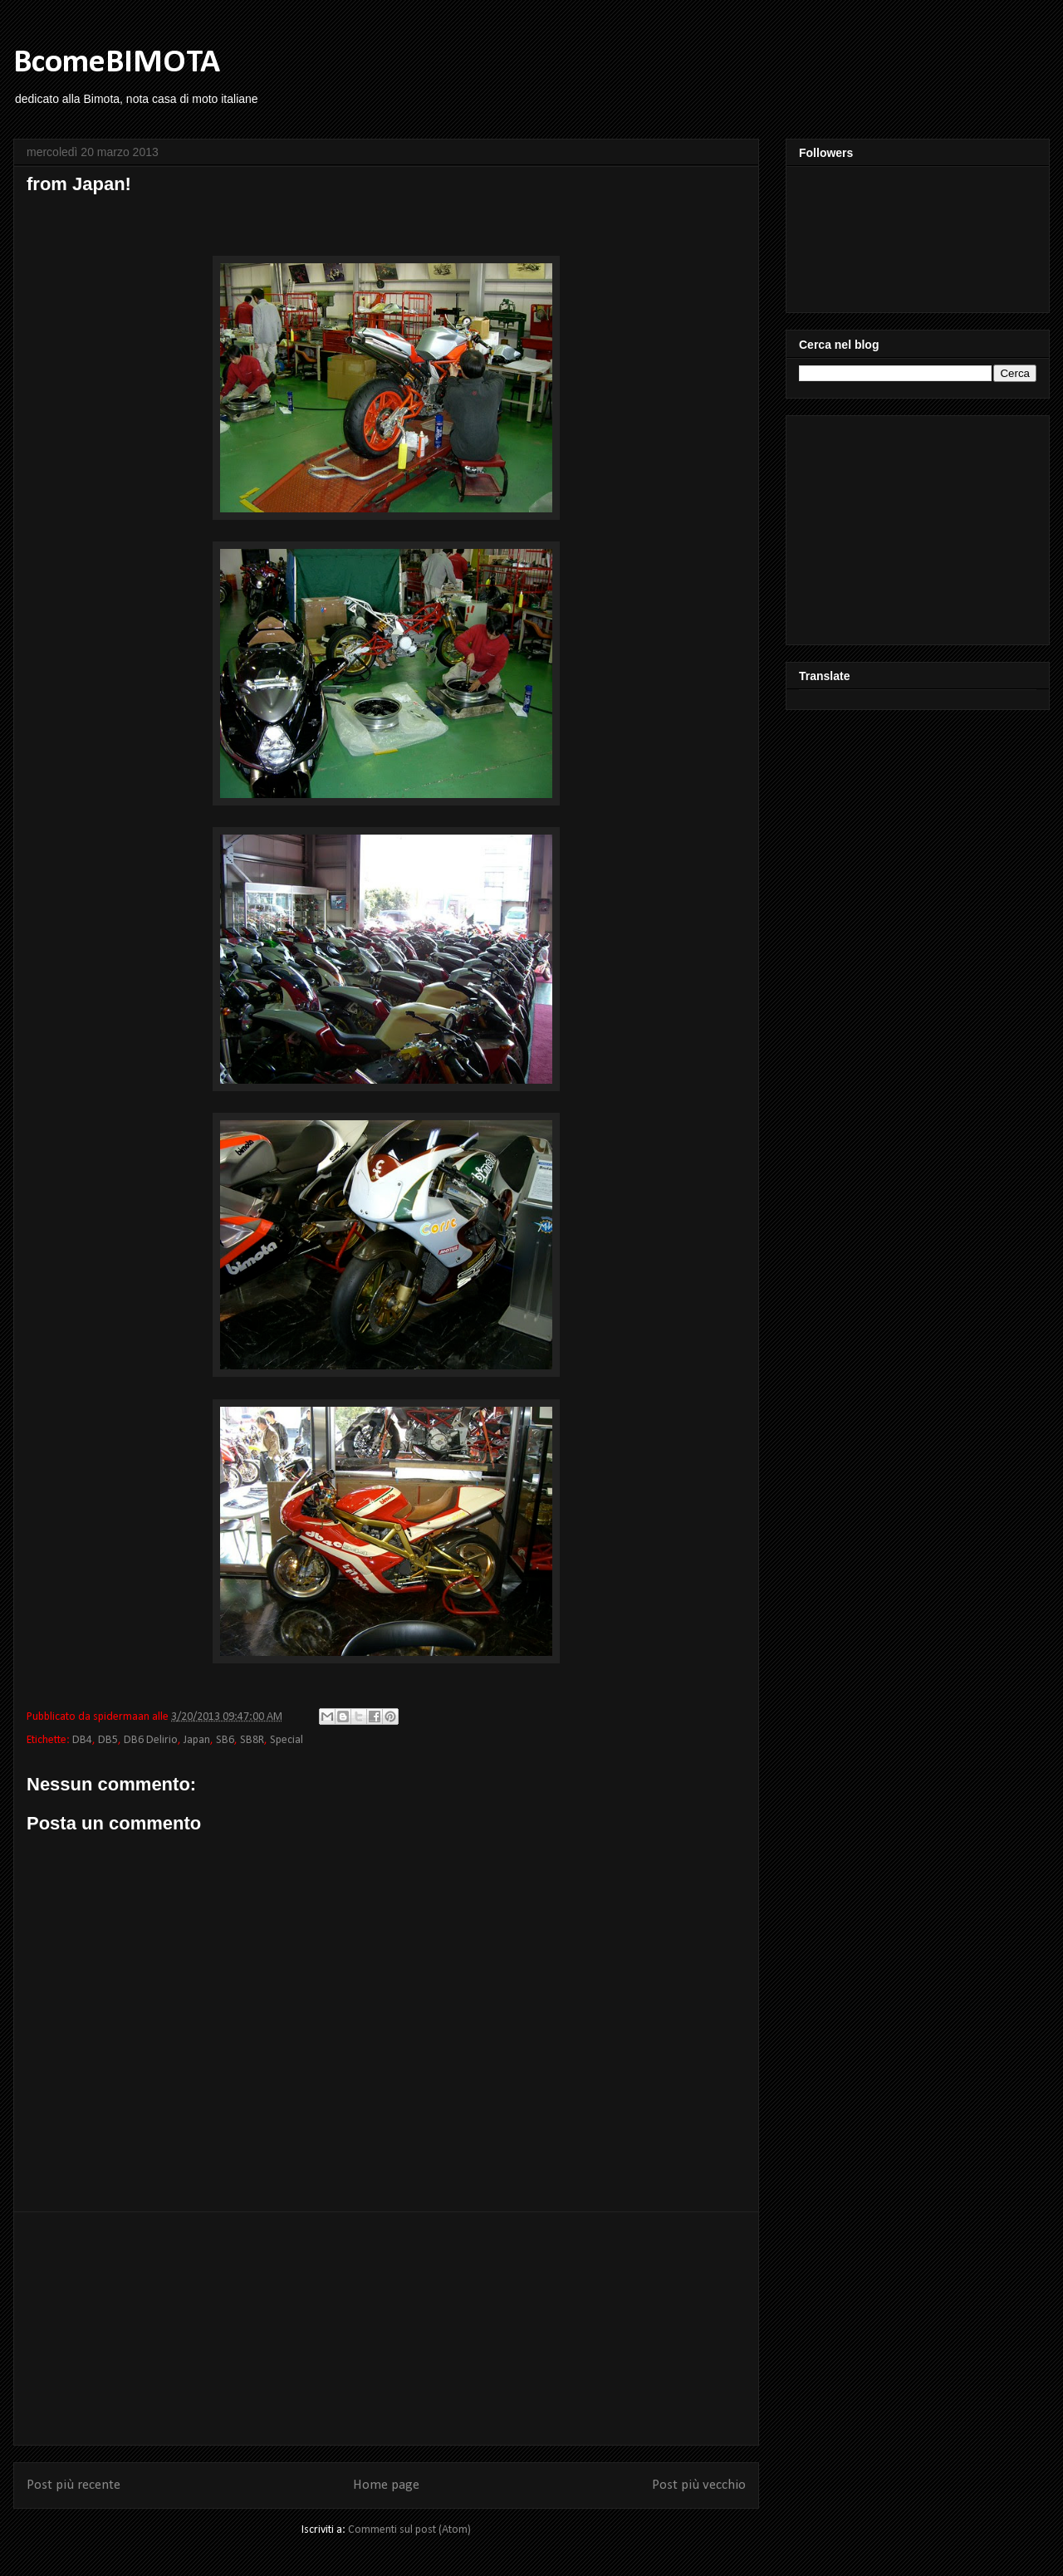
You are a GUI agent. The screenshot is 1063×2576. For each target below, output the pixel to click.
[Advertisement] (386, 2328)
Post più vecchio (699, 2485)
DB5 (108, 1740)
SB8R (252, 1740)
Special (286, 1740)
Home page (386, 2485)
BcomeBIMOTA (116, 63)
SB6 (225, 1740)
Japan (197, 1740)
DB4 (82, 1740)
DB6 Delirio (151, 1740)
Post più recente (73, 2485)
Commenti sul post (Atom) (409, 2530)
